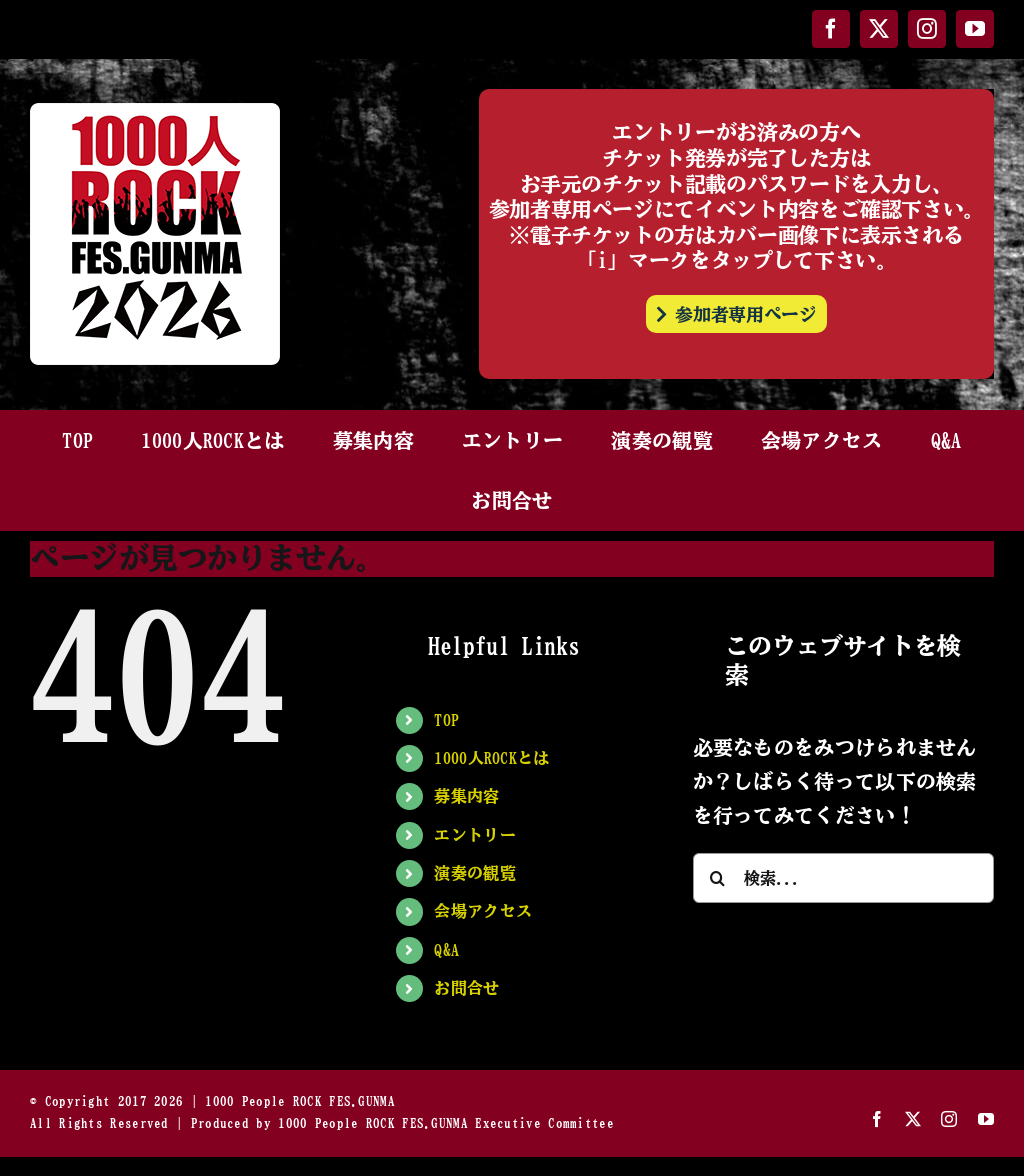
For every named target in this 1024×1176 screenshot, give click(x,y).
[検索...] (843, 878)
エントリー (475, 835)
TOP (446, 720)
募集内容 (466, 796)
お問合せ (466, 988)
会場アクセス (483, 911)
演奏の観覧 (475, 873)
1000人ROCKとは (491, 758)
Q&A (446, 950)
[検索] (718, 878)
